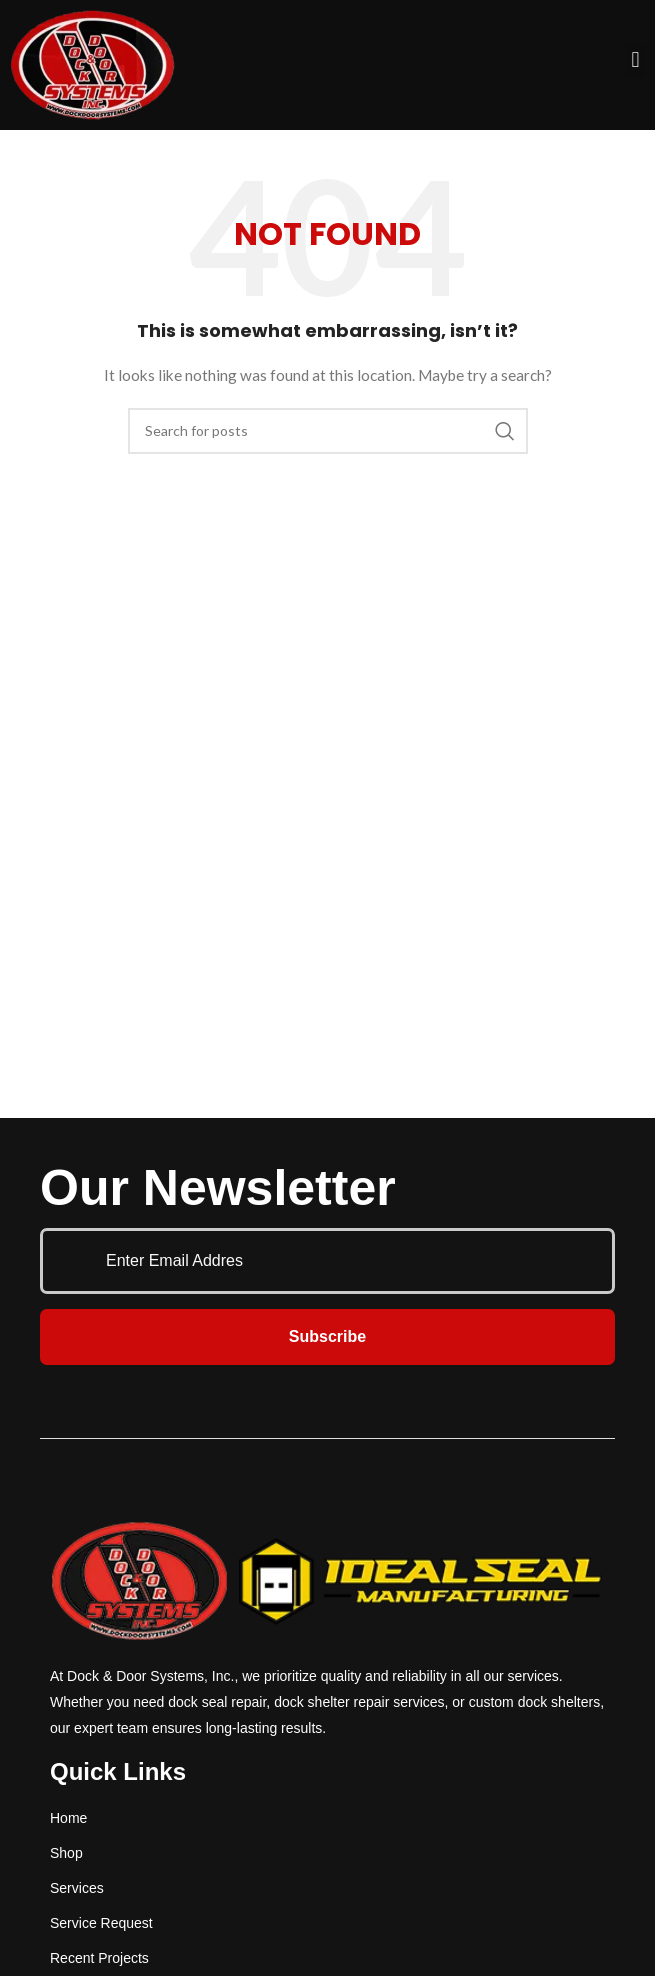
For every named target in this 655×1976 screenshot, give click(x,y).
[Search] (328, 431)
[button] (635, 60)
